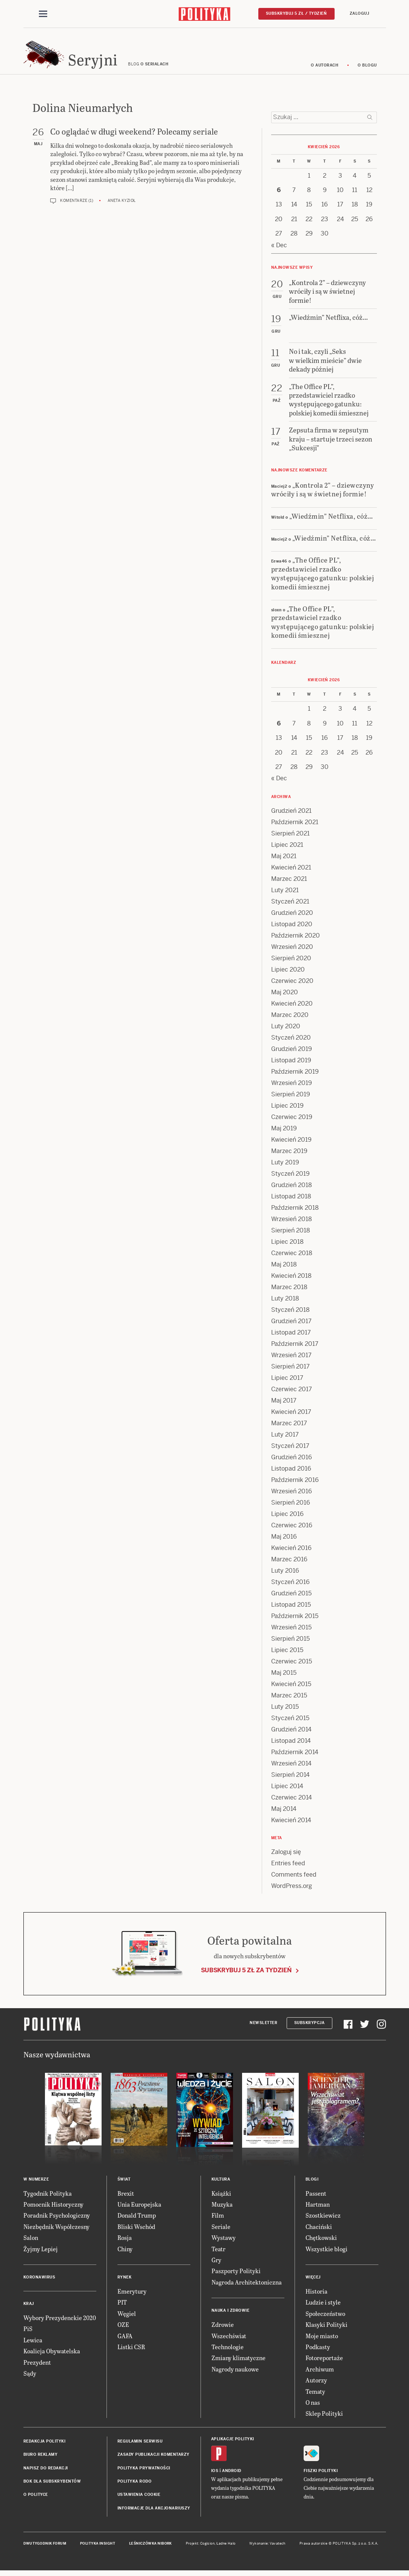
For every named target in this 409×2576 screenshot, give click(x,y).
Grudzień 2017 (291, 1325)
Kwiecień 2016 (291, 1552)
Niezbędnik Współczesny (56, 2230)
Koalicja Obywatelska (51, 2354)
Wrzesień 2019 (291, 1087)
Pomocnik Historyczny (53, 2208)
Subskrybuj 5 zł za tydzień (246, 1974)
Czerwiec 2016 (291, 1529)
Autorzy (316, 2383)
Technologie (227, 2350)
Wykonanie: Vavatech (267, 2547)
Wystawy (223, 2241)
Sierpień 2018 (290, 1234)
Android (231, 2474)
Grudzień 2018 (291, 1189)
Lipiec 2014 (287, 1790)
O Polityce (35, 2498)
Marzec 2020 (290, 1019)
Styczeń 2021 (290, 905)
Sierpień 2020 (291, 962)
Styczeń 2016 (290, 1586)
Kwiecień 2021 (291, 871)
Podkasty (318, 2350)
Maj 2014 (283, 1813)
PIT (122, 2306)
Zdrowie (222, 2328)
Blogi (312, 2182)
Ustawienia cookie (139, 2498)
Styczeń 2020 (291, 1041)
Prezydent (37, 2365)
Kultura (220, 2182)
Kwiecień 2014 (291, 1824)
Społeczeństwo (325, 2317)
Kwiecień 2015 (291, 1688)
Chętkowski (321, 2241)
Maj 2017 (283, 1404)
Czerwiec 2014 (291, 1801)
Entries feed (288, 1867)
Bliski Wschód (136, 2230)
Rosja (124, 2241)
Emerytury (132, 2295)
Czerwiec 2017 (291, 1393)
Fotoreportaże (324, 2361)
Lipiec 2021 (287, 848)
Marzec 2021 (289, 883)
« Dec (279, 249)
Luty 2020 (285, 1030)
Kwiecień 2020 (292, 1007)
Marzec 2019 (289, 1155)
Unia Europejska (139, 2208)
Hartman (318, 2208)
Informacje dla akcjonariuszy (153, 2511)
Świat (124, 2182)
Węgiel (126, 2317)
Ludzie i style (323, 2306)
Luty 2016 (285, 1574)
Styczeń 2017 (290, 1450)
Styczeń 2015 (290, 1722)
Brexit (125, 2196)
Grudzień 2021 (291, 814)
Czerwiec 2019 (291, 1121)
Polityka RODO (134, 2485)
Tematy (315, 2394)
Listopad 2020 (291, 928)
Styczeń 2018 (290, 1313)
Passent (316, 2196)
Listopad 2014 (291, 1744)
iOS (215, 2474)
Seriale (220, 2230)
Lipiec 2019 (287, 1109)
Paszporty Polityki (236, 2274)
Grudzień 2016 (291, 1461)
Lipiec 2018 (287, 1245)
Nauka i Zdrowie (230, 2314)
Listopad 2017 (291, 1336)
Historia (316, 2295)
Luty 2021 (285, 894)
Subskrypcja (309, 2026)
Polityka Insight (97, 2547)
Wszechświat (228, 2339)
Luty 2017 (285, 1438)
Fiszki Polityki (321, 2474)
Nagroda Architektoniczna (246, 2286)
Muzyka (222, 2208)
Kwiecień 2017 (291, 1416)
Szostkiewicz (323, 2219)
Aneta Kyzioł (122, 204)
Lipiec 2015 (287, 1654)
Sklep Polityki (324, 2417)
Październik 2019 (295, 1075)
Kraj (28, 2307)
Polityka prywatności (143, 2471)
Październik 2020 (295, 939)
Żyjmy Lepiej (40, 2252)
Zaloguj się (286, 1856)
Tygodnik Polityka (47, 2196)
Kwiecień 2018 (291, 1279)
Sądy (29, 2377)
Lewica (32, 2343)
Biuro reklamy (40, 2458)
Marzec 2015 (289, 1699)
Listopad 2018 (291, 1200)
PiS (27, 2332)
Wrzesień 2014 (291, 1767)
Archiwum (320, 2372)
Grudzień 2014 (291, 1733)
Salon (30, 2241)
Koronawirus (39, 2280)
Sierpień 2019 (290, 1098)
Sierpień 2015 (290, 1642)
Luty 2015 (285, 1710)
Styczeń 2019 (290, 1177)
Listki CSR (131, 2350)
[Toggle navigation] (43, 14)
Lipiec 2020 (288, 973)
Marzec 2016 (289, 1563)
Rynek (124, 2280)
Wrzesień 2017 (291, 1359)
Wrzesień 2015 (291, 1631)
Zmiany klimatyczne (238, 2361)
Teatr (218, 2252)
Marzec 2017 (289, 1427)
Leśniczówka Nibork (150, 2547)
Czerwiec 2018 (291, 1257)
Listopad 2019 (291, 1064)
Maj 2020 (284, 996)
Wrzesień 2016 (291, 1495)
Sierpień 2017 (290, 1370)
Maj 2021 (283, 860)
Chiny (125, 2252)
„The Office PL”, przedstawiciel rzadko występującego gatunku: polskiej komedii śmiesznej (322, 577)
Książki (221, 2196)
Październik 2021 (294, 826)
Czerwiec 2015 (291, 1665)
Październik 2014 (294, 1756)
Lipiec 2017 (287, 1382)
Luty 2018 (285, 1302)
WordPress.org (291, 1890)
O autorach (324, 69)
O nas (313, 2406)
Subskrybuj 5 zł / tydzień (296, 13)
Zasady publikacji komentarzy (153, 2458)
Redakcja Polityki (44, 2445)
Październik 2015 (294, 1620)
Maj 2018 (284, 1268)
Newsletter (263, 2026)
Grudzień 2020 (292, 917)
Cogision (207, 2547)
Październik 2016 (295, 1484)
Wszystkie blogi (326, 2252)
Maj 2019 (284, 1132)
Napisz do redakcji (45, 2471)
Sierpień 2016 (290, 1506)
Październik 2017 (294, 1348)
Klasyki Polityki (326, 2328)
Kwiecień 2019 (291, 1143)
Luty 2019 (285, 1166)
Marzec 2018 (289, 1291)
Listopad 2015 (291, 1608)
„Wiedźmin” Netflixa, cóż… (331, 519)
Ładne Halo (226, 2547)
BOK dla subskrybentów (52, 2485)
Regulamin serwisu (140, 2445)
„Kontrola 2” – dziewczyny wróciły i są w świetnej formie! (322, 493)
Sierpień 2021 (290, 837)
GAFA (125, 2339)
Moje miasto (322, 2339)
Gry (216, 2263)
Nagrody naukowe (235, 2372)
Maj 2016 (284, 1540)
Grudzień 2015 (291, 1597)
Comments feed (293, 1878)
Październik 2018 (295, 1211)
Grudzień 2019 (291, 1053)
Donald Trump (136, 2219)
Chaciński (319, 2230)
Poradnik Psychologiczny (56, 2219)
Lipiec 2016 (287, 1518)
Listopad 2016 (291, 1472)
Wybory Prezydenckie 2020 (59, 2321)
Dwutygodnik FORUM (44, 2547)
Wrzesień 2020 (292, 951)
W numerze (36, 2182)
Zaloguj (359, 13)
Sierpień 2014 (290, 1778)
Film (217, 2219)
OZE (123, 2328)
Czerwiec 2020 (292, 985)
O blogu (367, 69)
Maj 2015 (283, 1676)
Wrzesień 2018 (291, 1223)
